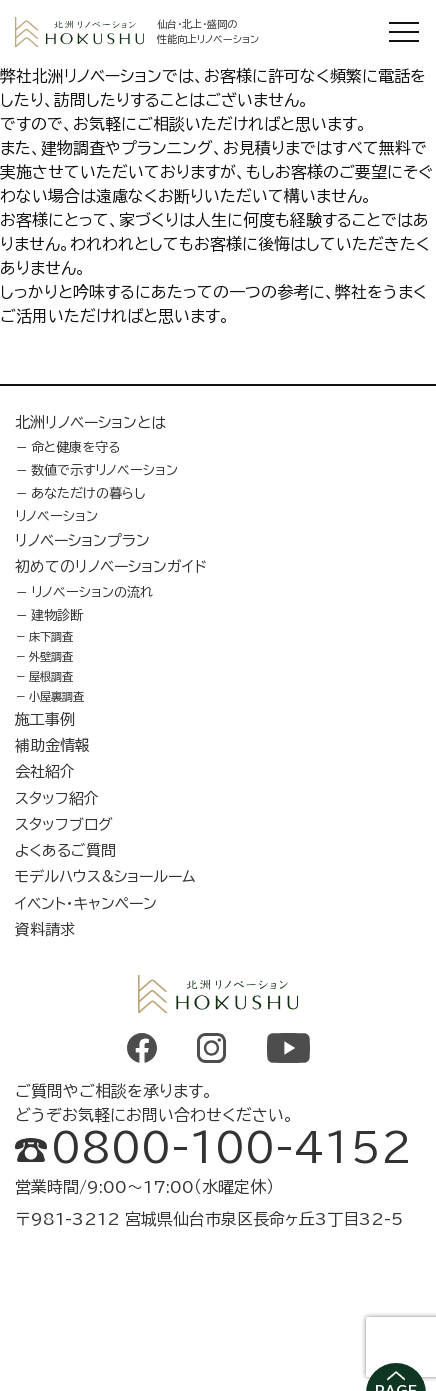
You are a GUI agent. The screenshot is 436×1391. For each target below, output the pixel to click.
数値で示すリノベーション (104, 470)
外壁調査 (51, 656)
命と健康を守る (76, 447)
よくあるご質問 (65, 850)
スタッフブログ (64, 824)
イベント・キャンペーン (86, 903)
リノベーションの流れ (92, 592)
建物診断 (57, 615)
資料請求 (45, 929)
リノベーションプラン (82, 540)
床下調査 (51, 636)
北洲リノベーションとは (90, 422)
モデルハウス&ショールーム (105, 876)
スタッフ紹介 (57, 798)
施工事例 (45, 719)
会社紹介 (45, 771)
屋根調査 (51, 676)
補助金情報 (52, 745)
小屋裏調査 (56, 696)
